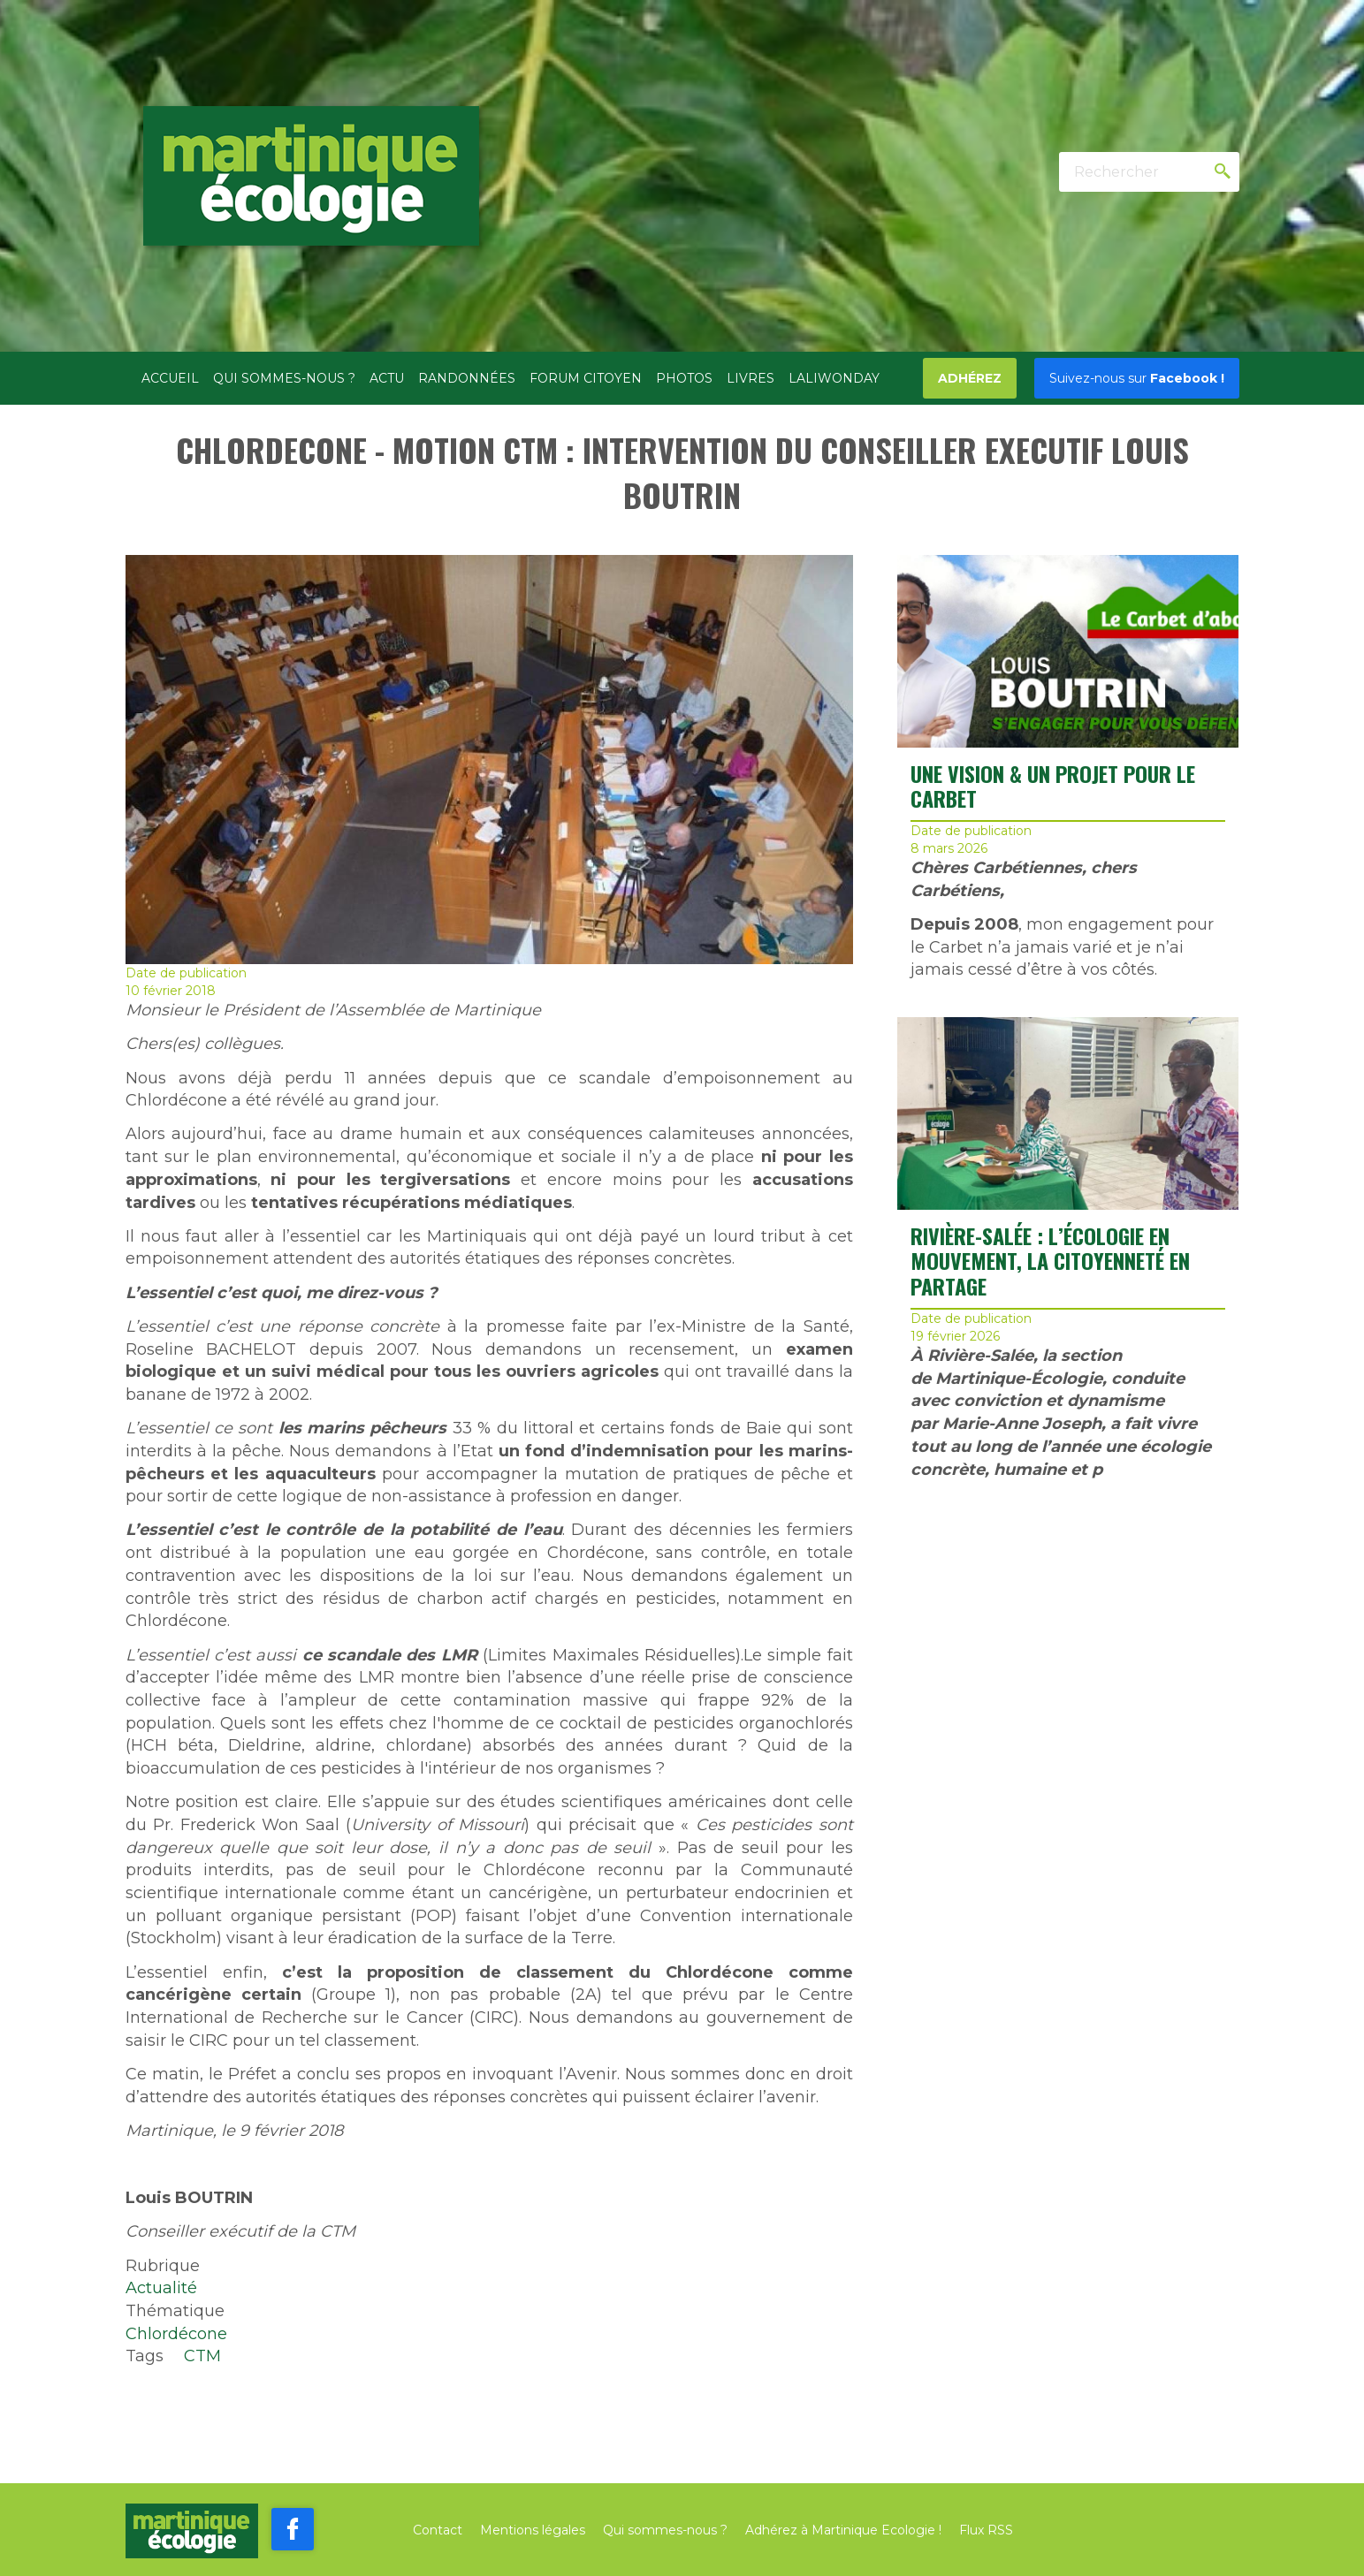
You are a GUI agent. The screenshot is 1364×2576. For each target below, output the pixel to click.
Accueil (170, 378)
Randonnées (466, 378)
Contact (437, 2530)
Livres (750, 378)
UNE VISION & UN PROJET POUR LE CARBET (1053, 786)
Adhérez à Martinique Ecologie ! (843, 2530)
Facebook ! (1136, 378)
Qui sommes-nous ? (284, 378)
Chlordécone (176, 2334)
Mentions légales (532, 2530)
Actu (387, 378)
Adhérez (970, 378)
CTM (202, 2356)
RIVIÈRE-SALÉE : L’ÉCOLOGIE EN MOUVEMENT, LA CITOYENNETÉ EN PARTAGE (1050, 1261)
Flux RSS (986, 2530)
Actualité (161, 2288)
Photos (684, 378)
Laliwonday (834, 378)
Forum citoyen (586, 378)
